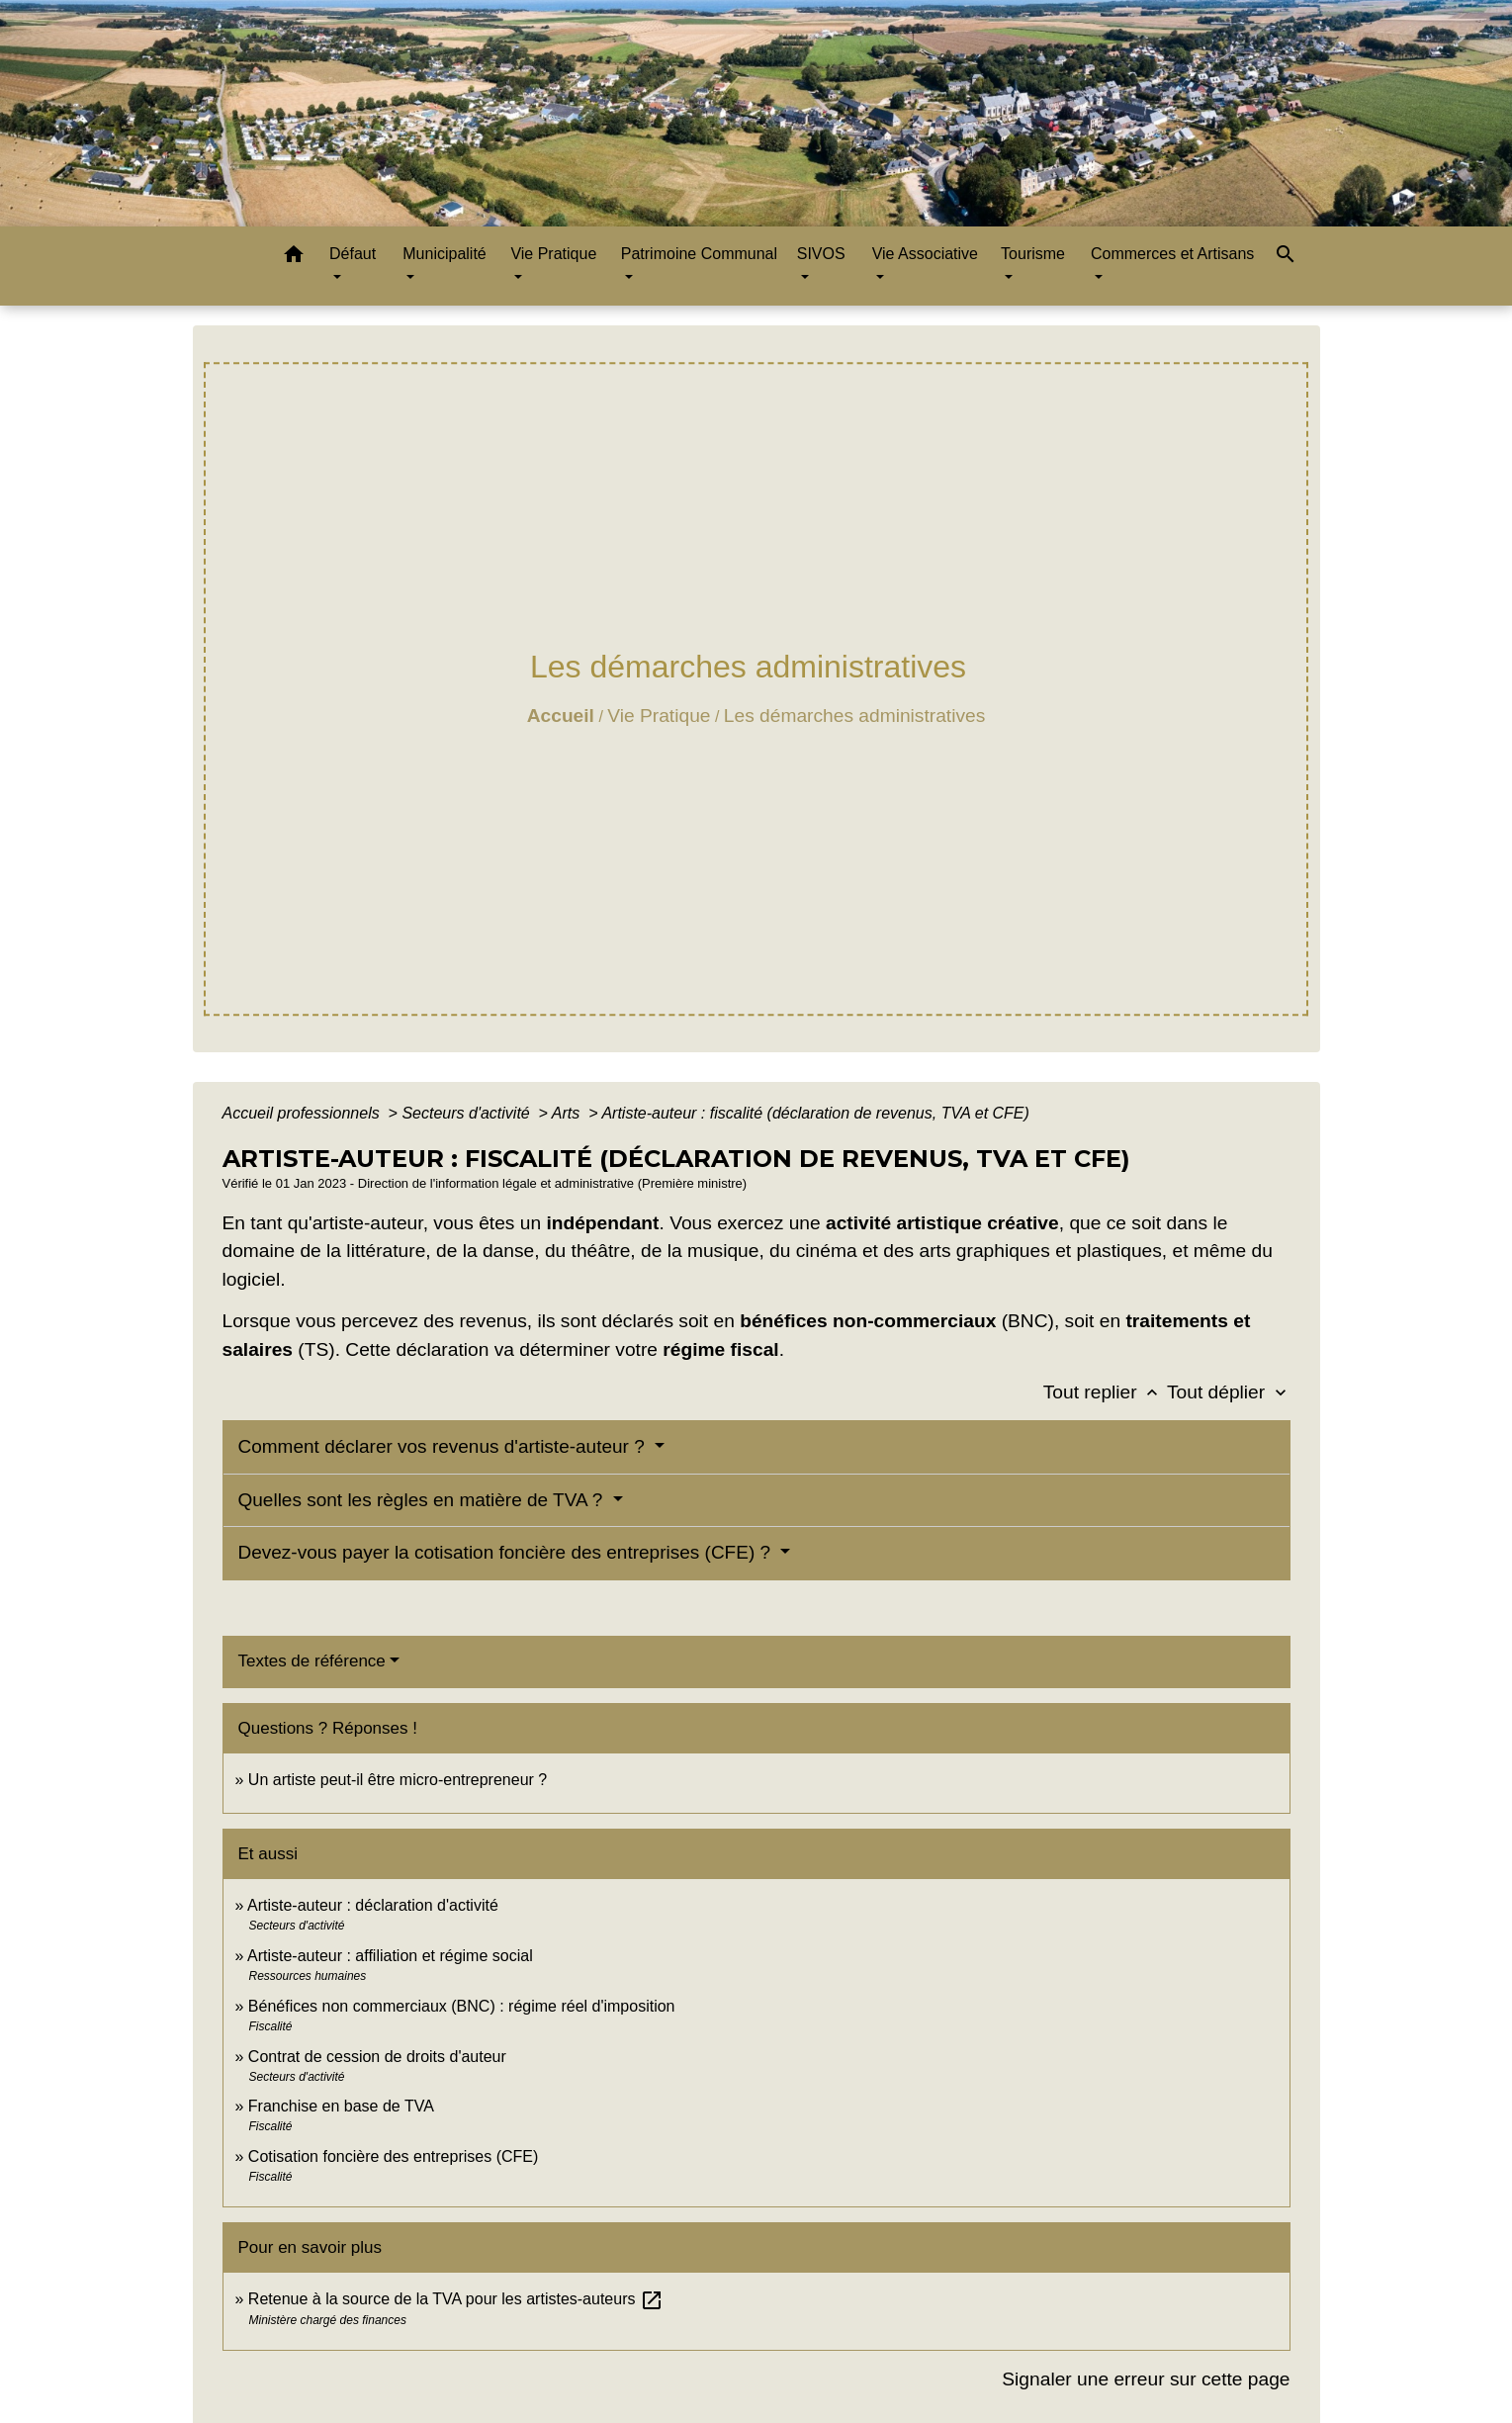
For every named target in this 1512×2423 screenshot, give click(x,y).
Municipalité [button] (444, 253)
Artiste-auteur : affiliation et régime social (390, 1955)
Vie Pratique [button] (553, 253)
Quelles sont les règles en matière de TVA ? (423, 1499)
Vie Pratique (658, 715)
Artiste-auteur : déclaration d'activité (372, 1905)
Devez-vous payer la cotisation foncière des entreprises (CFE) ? (507, 1552)
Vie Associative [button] (925, 253)
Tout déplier (1228, 1392)
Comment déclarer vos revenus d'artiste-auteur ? (444, 1446)
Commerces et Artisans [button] (1172, 253)
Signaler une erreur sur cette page (1146, 2379)
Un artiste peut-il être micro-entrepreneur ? (397, 1779)
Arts (568, 1113)
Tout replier (1105, 1392)
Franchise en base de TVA (341, 2106)
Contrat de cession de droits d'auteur (377, 2056)
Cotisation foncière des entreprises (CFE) (393, 2156)
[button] (293, 257)
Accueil (560, 715)
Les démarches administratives (854, 715)
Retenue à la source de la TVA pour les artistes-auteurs (456, 2298)
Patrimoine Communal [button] (699, 253)
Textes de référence (312, 1661)
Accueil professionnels (303, 1113)
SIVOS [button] (821, 253)
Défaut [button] (352, 253)
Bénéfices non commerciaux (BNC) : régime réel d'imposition (461, 2006)
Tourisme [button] (1033, 253)
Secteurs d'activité (467, 1113)
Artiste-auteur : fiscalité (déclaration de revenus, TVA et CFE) (814, 1113)
